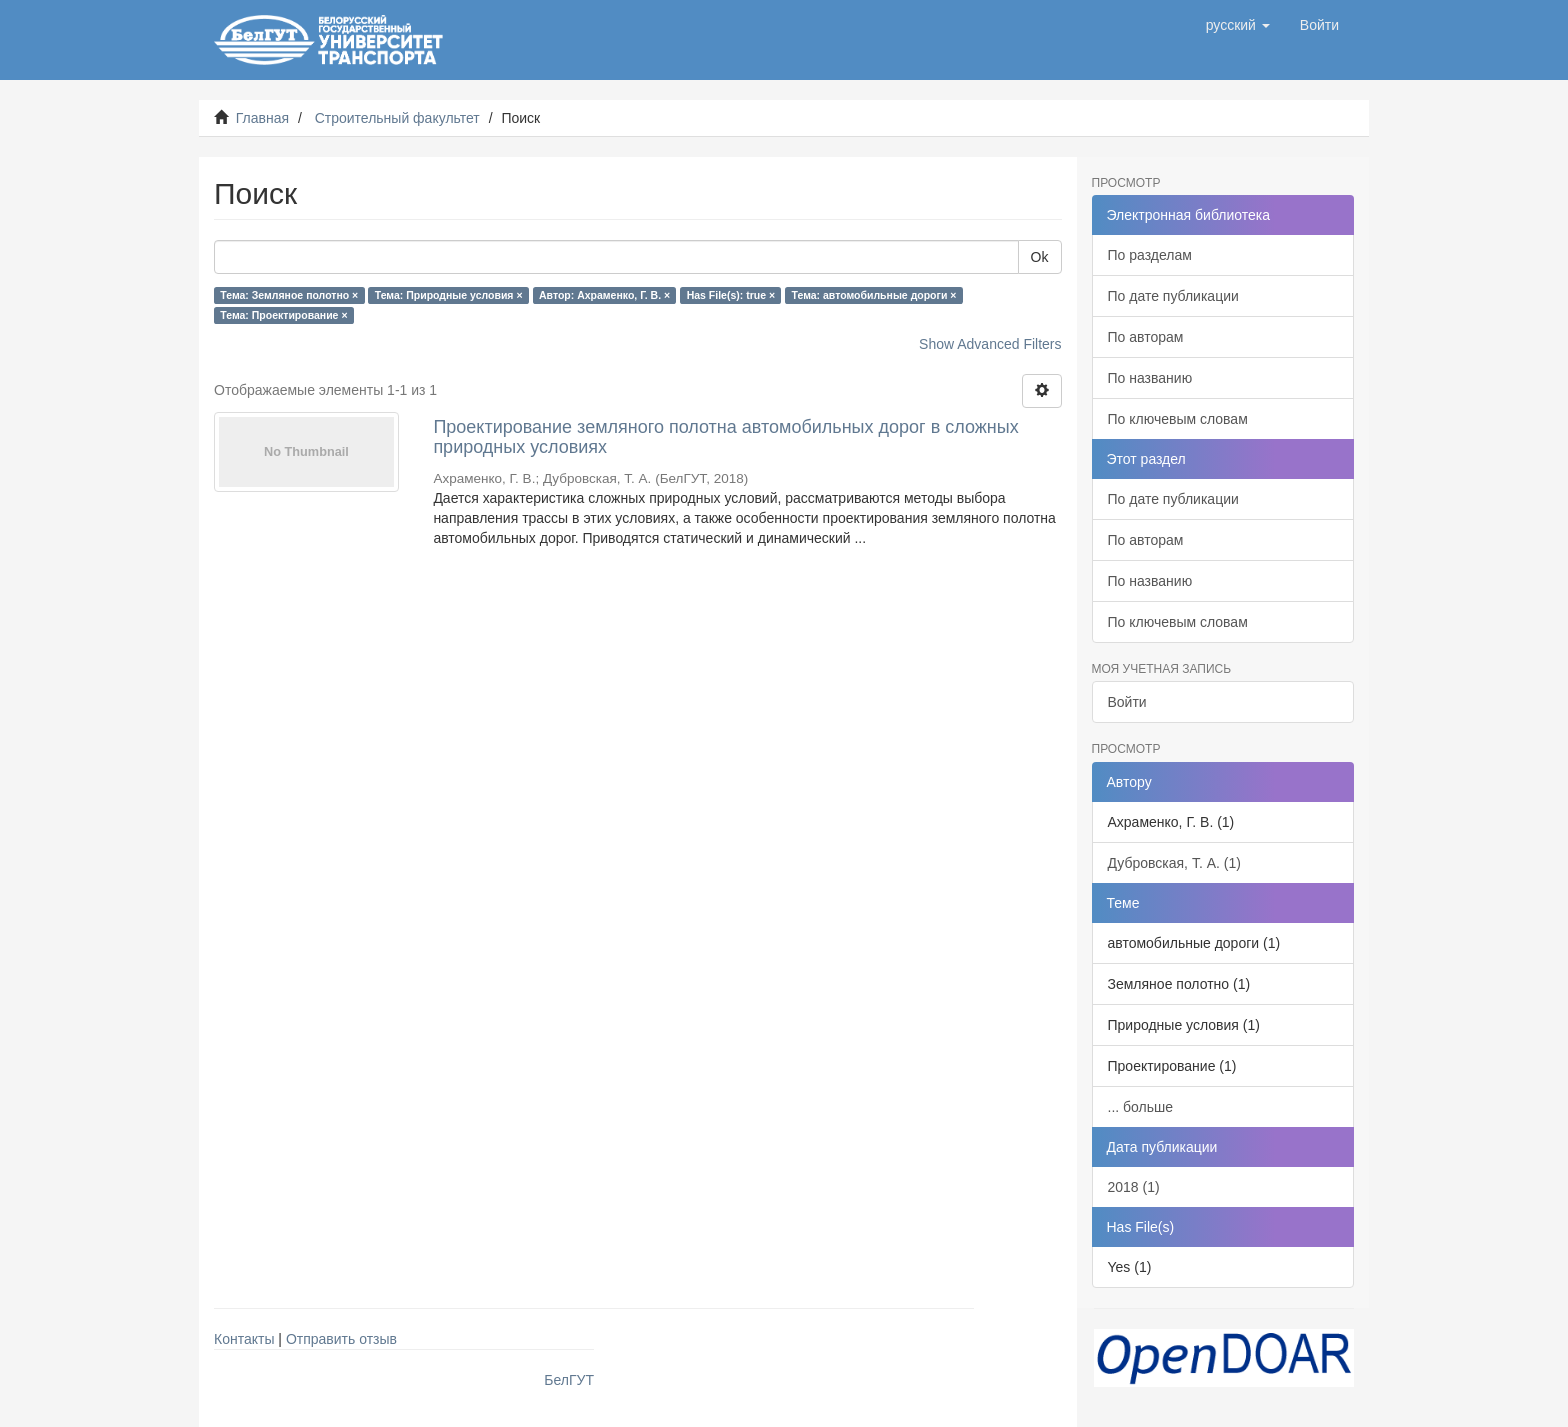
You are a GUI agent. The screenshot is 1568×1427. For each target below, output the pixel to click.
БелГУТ (569, 1380)
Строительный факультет (397, 118)
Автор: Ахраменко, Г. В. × (604, 295)
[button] (1238, 25)
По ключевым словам (1178, 419)
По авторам (1146, 337)
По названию (1150, 378)
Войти (1127, 702)
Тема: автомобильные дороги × (874, 295)
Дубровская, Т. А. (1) (1174, 863)
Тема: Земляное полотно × (289, 295)
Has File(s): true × (731, 295)
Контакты (244, 1339)
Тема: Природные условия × (449, 295)
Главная (262, 118)
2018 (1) (1134, 1187)
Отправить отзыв (341, 1339)
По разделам (1150, 255)
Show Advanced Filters (990, 344)
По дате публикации (1173, 296)
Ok (1040, 257)
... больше (1141, 1107)
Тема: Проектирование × (283, 315)
